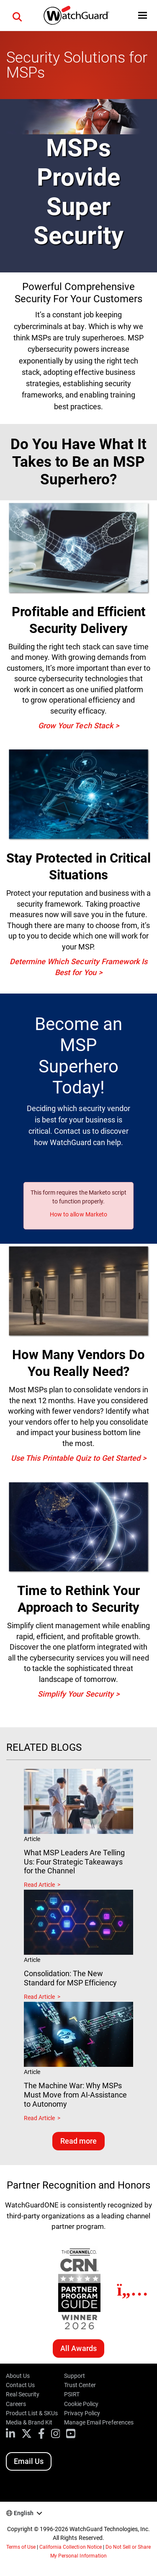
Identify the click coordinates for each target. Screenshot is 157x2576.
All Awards (78, 2348)
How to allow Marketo (78, 1214)
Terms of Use (21, 2547)
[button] (17, 15)
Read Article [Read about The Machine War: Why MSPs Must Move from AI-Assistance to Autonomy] (39, 2118)
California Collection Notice (70, 2547)
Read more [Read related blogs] (78, 2141)
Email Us (29, 2461)
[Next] (132, 2289)
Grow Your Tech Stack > (78, 725)
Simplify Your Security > (78, 1693)
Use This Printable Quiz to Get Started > (79, 1458)
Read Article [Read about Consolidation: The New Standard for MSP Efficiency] (39, 1996)
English (23, 2513)
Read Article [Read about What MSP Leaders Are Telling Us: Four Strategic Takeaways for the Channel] (39, 1884)
